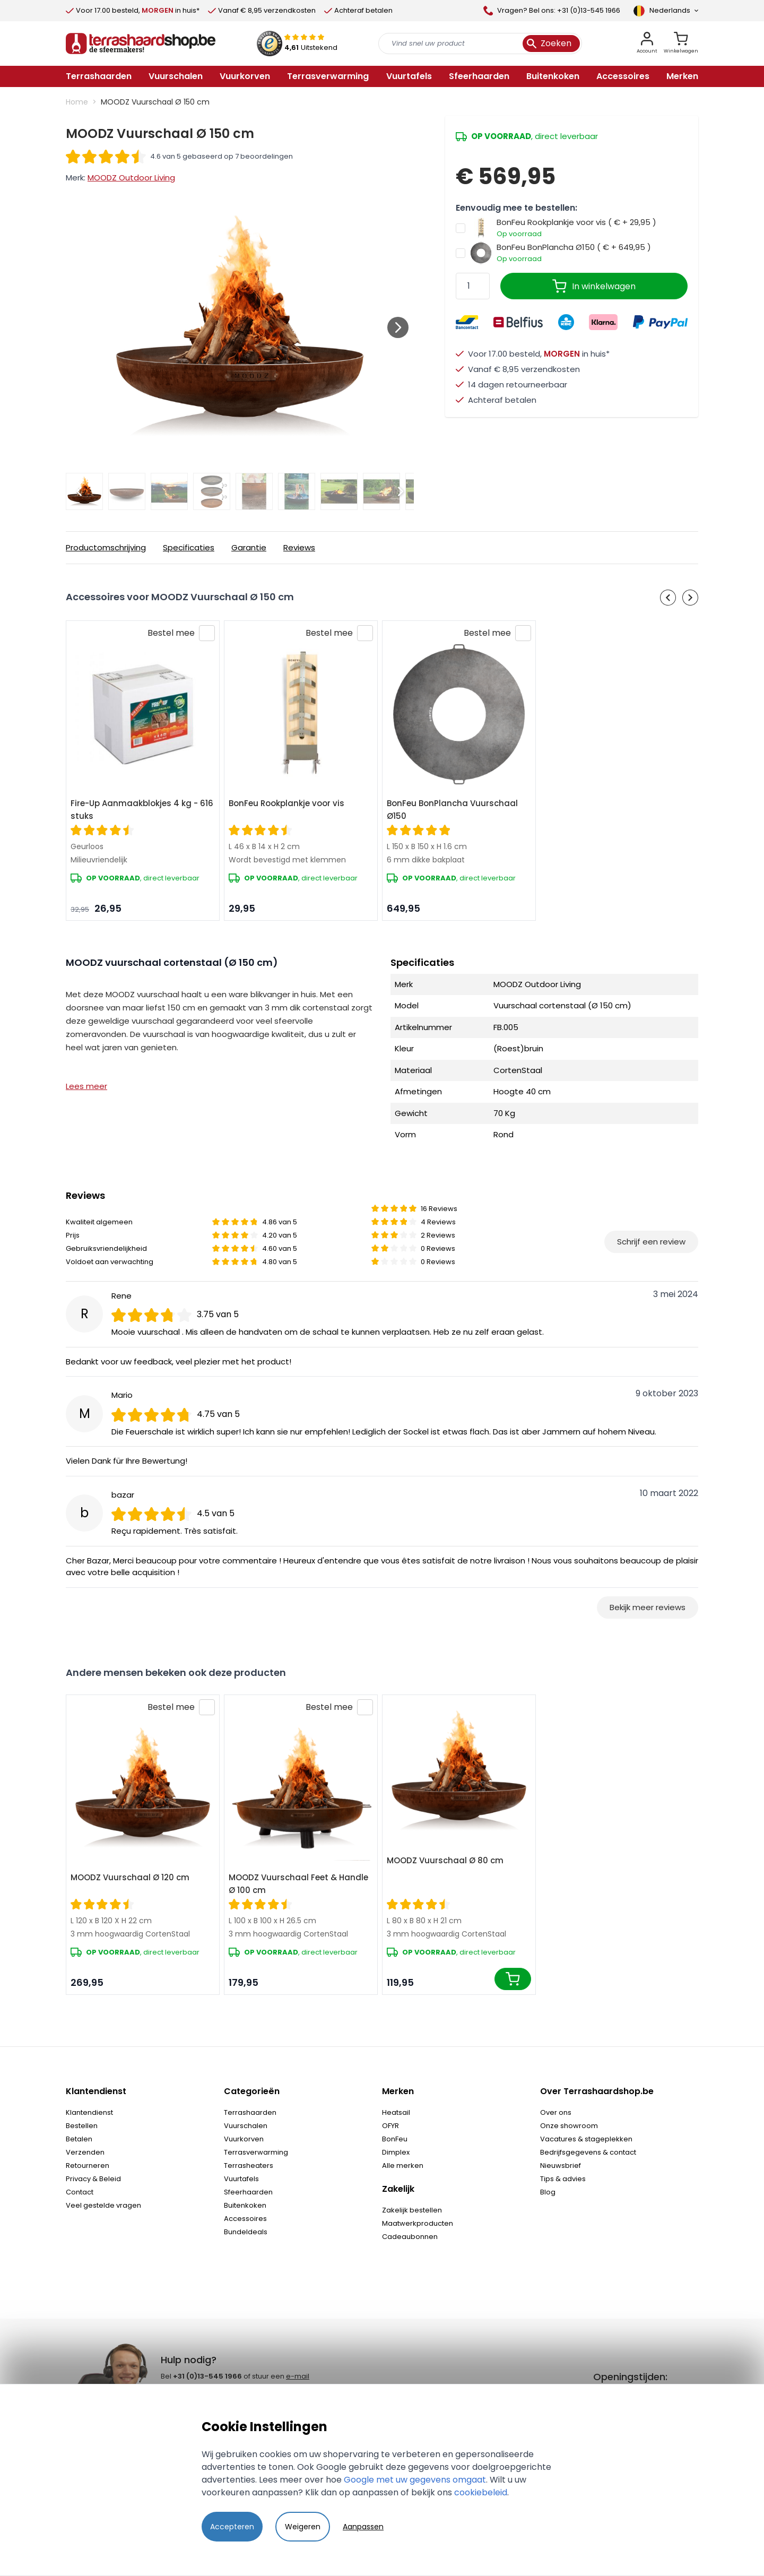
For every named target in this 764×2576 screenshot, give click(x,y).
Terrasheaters (248, 2165)
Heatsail (396, 2112)
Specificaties (188, 547)
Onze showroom (569, 2126)
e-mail (297, 2376)
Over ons (555, 2112)
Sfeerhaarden (248, 2192)
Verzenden (85, 2152)
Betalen (79, 2139)
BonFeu (394, 2139)
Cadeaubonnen (410, 2237)
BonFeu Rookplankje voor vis (286, 803)
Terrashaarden (250, 2112)
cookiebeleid (480, 2492)
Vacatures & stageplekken (586, 2139)
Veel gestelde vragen (103, 2205)
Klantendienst (89, 2112)
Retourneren (87, 2165)
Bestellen (82, 2126)
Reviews (299, 547)
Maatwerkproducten (417, 2223)
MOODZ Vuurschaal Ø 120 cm (130, 1877)
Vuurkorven (244, 2139)
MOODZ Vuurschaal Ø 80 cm (445, 1860)
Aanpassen (363, 2526)
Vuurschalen (245, 2126)
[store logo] (140, 43)
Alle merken (402, 2165)
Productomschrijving (106, 547)
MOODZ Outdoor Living (131, 177)
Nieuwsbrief (560, 2165)
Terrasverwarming (256, 2152)
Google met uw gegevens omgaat (415, 2480)
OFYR (390, 2126)
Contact (79, 2192)
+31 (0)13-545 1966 (207, 2376)
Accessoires (245, 2219)
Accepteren (232, 2526)
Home (77, 102)
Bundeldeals (245, 2232)
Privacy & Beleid (93, 2179)
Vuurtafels (241, 2179)
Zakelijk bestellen (412, 2210)
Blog (547, 2192)
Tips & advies (563, 2179)
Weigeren (302, 2526)
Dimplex (396, 2152)
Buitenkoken (245, 2205)
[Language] (665, 10)
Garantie (248, 547)
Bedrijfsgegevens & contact (588, 2152)
